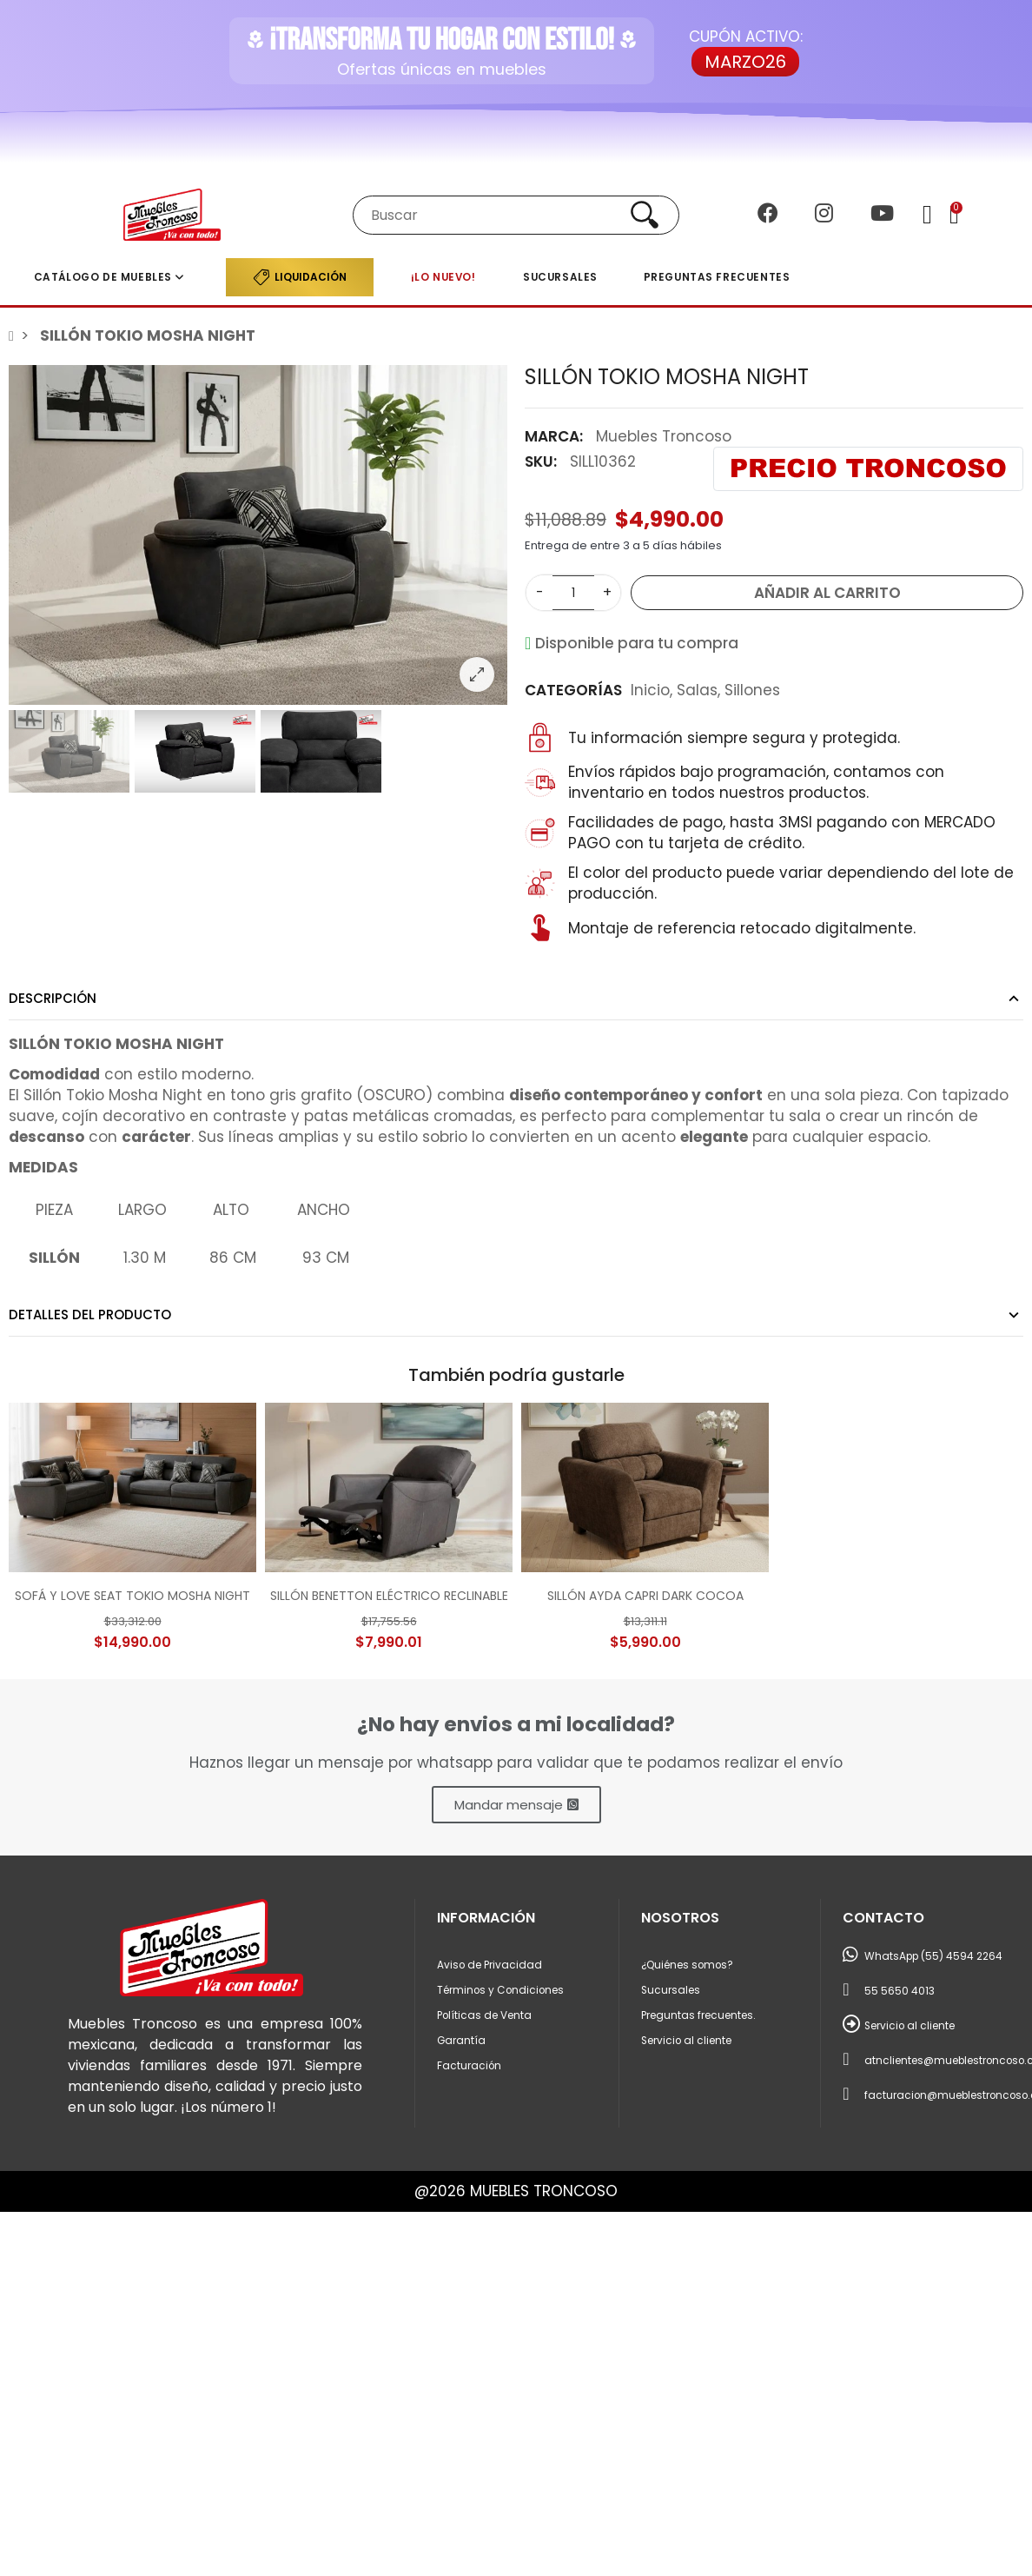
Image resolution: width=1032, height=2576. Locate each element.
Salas (697, 690)
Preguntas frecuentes (717, 277)
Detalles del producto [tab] (90, 1314)
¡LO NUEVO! (443, 277)
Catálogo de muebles (103, 277)
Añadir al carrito (827, 592)
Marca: (554, 436)
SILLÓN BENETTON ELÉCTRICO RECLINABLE (389, 1595)
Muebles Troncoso (663, 436)
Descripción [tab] (52, 998)
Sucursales (560, 277)
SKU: (541, 461)
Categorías (573, 690)
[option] (258, 535)
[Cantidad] (573, 592)
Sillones (752, 690)
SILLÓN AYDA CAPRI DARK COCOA (645, 1595)
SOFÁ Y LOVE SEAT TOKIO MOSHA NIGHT (132, 1595)
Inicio (650, 690)
